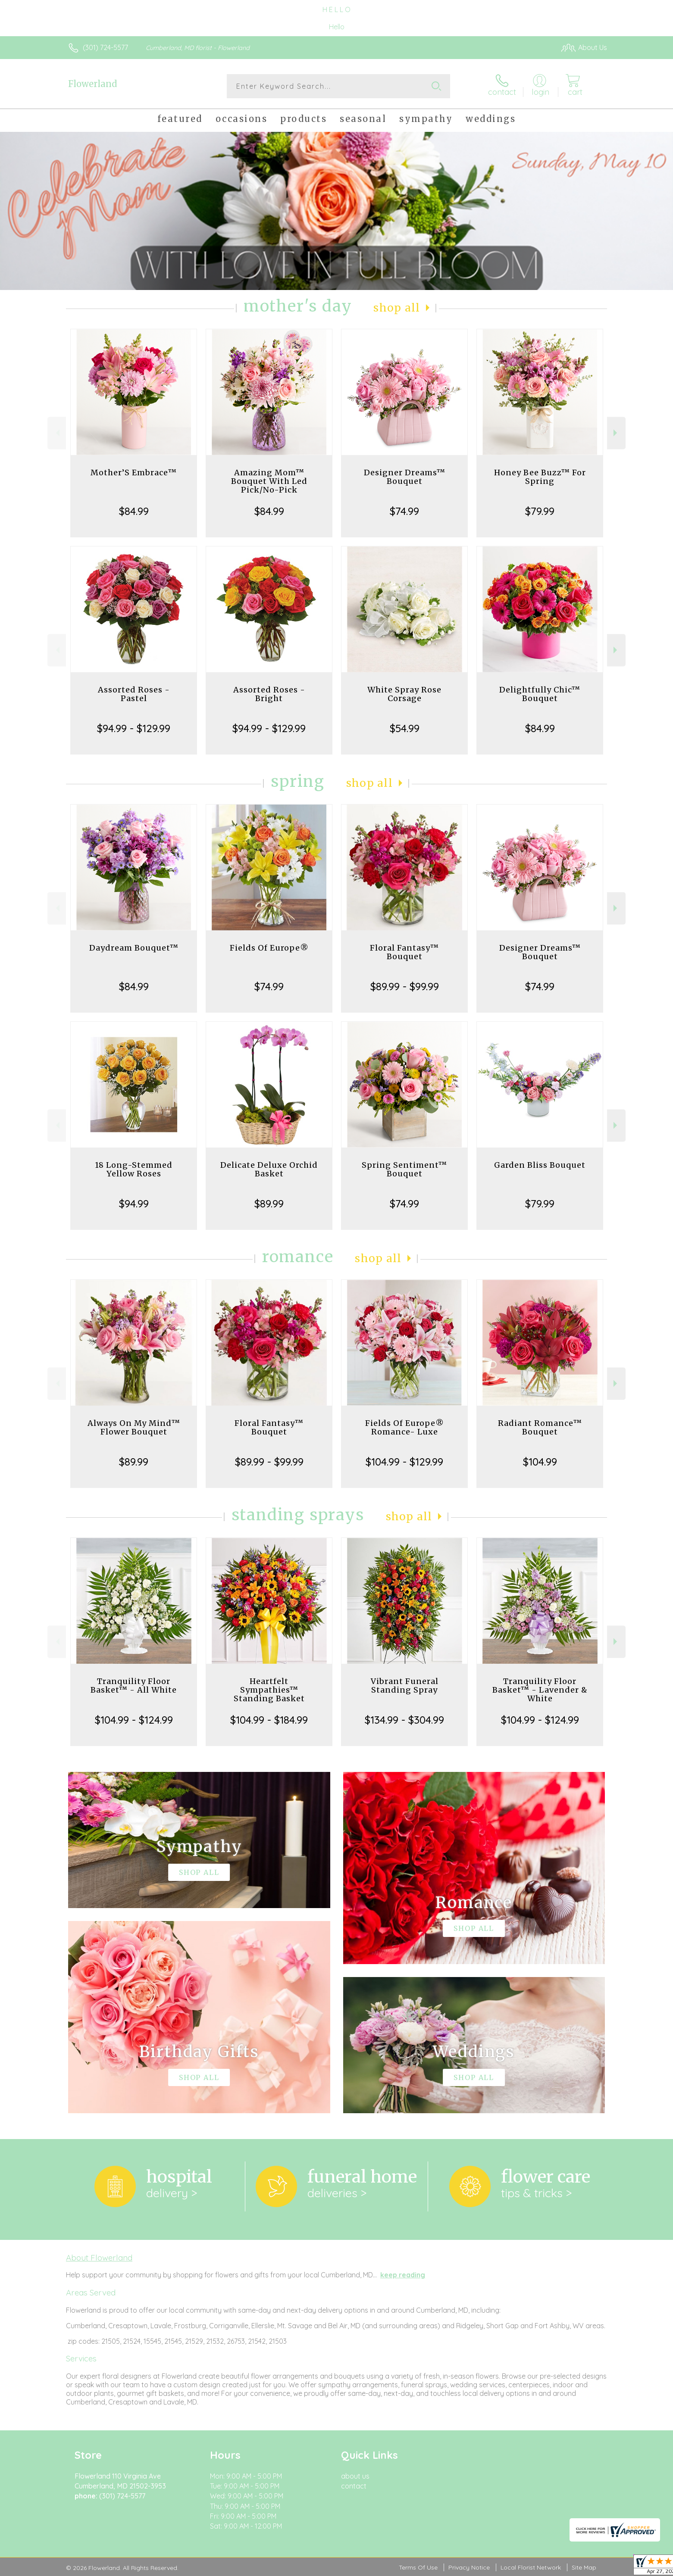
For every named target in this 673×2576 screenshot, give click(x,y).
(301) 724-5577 (105, 47)
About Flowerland (99, 2257)
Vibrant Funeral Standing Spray (404, 1685)
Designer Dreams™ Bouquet (404, 477)
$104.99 (540, 1461)
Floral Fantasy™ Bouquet (404, 952)
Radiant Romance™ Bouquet (540, 1427)
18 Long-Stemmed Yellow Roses (133, 1169)
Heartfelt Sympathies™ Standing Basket (269, 1689)
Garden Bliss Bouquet (539, 1165)
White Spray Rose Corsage (404, 694)
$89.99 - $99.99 (404, 986)
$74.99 (404, 511)
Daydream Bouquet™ (133, 948)
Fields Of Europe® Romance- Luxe (404, 1427)
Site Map (584, 2567)
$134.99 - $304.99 (404, 1719)
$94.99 (134, 1203)
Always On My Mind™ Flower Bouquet (134, 1427)
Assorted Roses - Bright (269, 694)
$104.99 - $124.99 (134, 1719)
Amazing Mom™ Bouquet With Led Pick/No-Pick (269, 481)
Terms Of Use (418, 2567)
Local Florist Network (531, 2567)
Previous (56, 433)
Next (616, 433)
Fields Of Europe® (269, 948)
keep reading (402, 2274)
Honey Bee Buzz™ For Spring (540, 477)
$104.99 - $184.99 (269, 1719)
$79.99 (539, 511)
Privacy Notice (469, 2567)
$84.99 (134, 511)
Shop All (396, 308)
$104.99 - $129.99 (404, 1461)
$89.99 (269, 1203)
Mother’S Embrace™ (134, 472)
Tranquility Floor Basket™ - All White (134, 1685)
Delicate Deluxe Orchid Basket (269, 1169)
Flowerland (92, 83)
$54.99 (404, 728)
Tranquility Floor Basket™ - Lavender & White (540, 1689)
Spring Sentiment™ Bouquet (404, 1169)
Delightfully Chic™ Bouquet (539, 694)
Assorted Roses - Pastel (134, 694)
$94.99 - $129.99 (133, 728)
